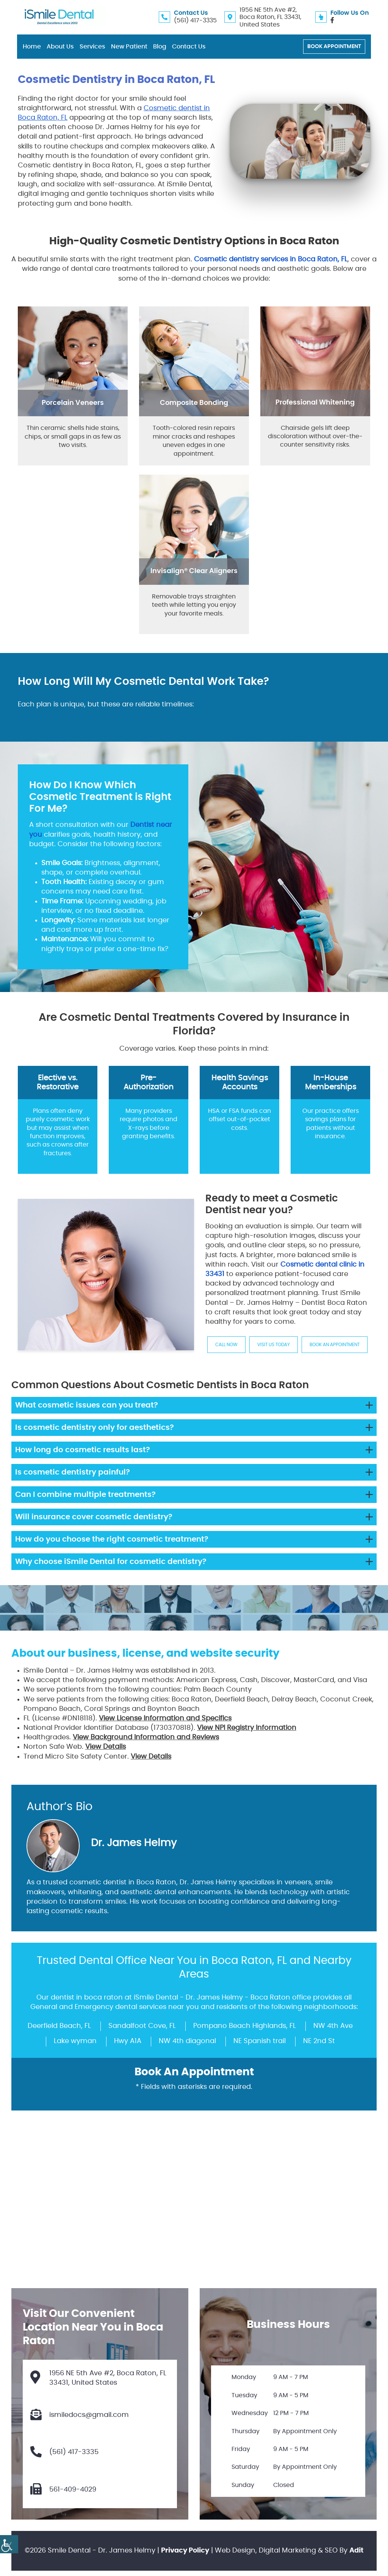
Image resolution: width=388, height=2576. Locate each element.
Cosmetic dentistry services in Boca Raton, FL (270, 259)
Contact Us (189, 47)
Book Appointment (334, 46)
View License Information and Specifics (165, 1718)
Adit (356, 2550)
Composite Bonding (194, 403)
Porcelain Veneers (73, 403)
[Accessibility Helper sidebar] (9, 2544)
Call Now (226, 1344)
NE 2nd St (319, 2041)
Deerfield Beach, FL (59, 2026)
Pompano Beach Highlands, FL (244, 2026)
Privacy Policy (185, 2550)
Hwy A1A (127, 2041)
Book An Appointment (335, 1344)
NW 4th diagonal (187, 2041)
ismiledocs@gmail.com (79, 2415)
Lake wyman (75, 2041)
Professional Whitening (315, 402)
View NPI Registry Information (246, 1728)
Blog (159, 47)
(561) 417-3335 (195, 20)
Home (32, 47)
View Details (105, 1746)
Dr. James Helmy (134, 1843)
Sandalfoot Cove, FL (142, 2026)
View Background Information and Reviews (146, 1737)
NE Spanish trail (259, 2041)
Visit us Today (273, 1344)
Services (92, 47)
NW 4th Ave (333, 2026)
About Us (60, 47)
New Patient (129, 47)
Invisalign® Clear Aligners (194, 571)
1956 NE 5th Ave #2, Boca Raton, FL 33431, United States (270, 17)
